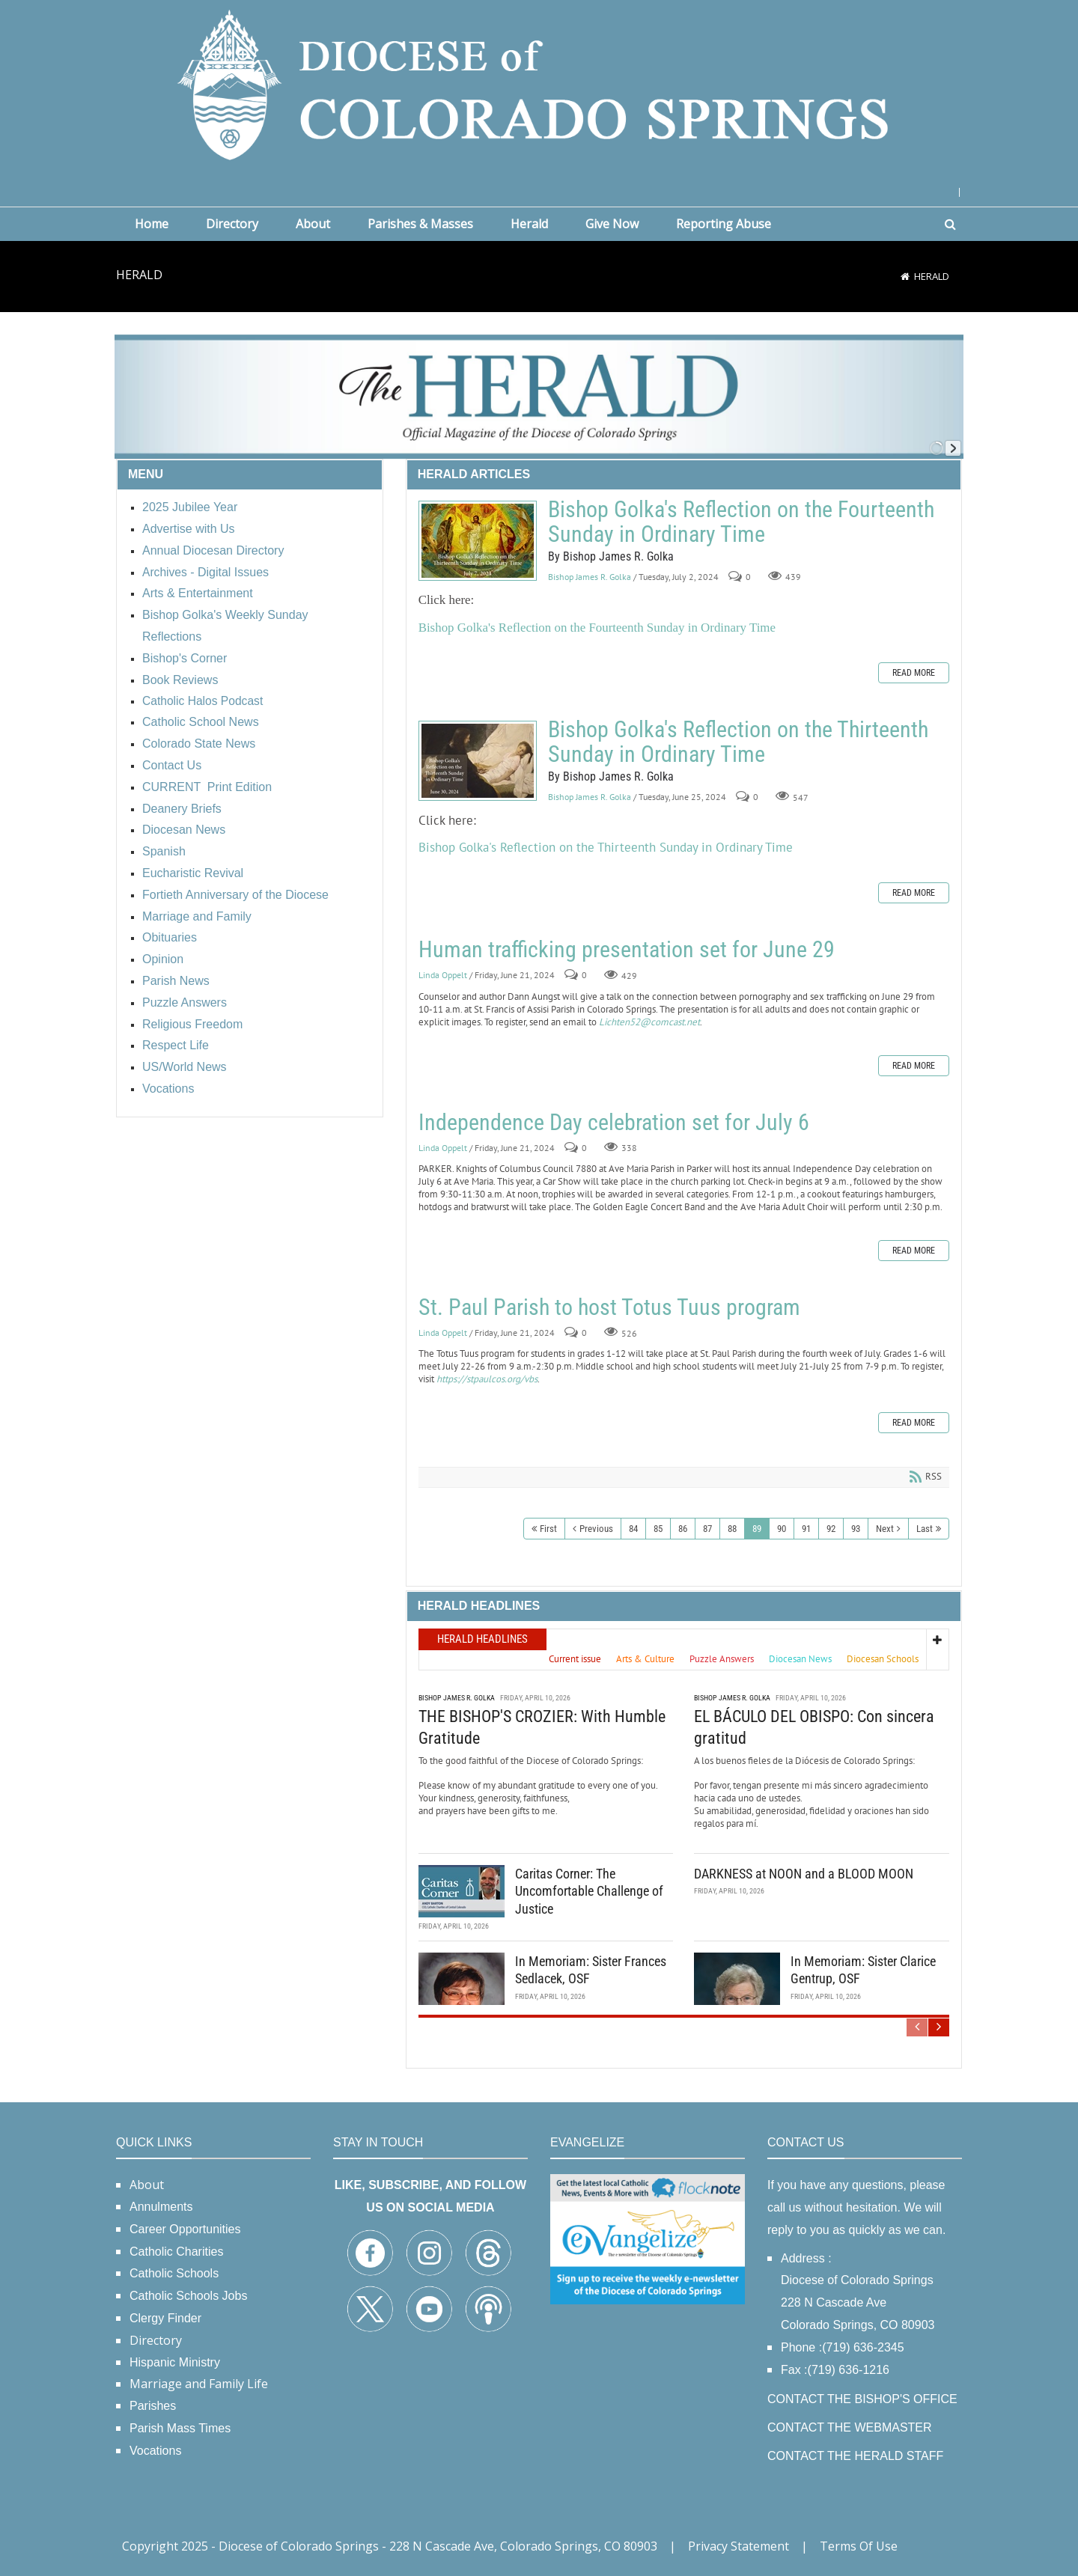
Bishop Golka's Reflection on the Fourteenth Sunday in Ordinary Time (477, 540)
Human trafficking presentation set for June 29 (626, 949)
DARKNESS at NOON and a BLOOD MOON (803, 1873)
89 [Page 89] (756, 1528)
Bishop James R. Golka (589, 576)
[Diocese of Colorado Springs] (539, 83)
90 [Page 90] (781, 1528)
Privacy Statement (738, 2546)
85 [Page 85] (658, 1528)
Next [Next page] (885, 1528)
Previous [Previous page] (596, 1528)
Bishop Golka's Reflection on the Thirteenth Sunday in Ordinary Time (477, 760)
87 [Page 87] (707, 1528)
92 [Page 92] (830, 1528)
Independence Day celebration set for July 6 (613, 1122)
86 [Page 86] (682, 1528)
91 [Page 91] (806, 1528)
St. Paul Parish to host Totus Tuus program (609, 1307)
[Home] (905, 276)
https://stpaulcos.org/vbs (487, 1379)
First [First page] (548, 1528)
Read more (913, 673)
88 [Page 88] (732, 1528)
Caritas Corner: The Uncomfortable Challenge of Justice (589, 1891)
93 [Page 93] (855, 1528)
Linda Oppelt (442, 975)
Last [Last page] (924, 1528)
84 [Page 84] (633, 1528)
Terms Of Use (859, 2546)
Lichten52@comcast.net (649, 1022)
